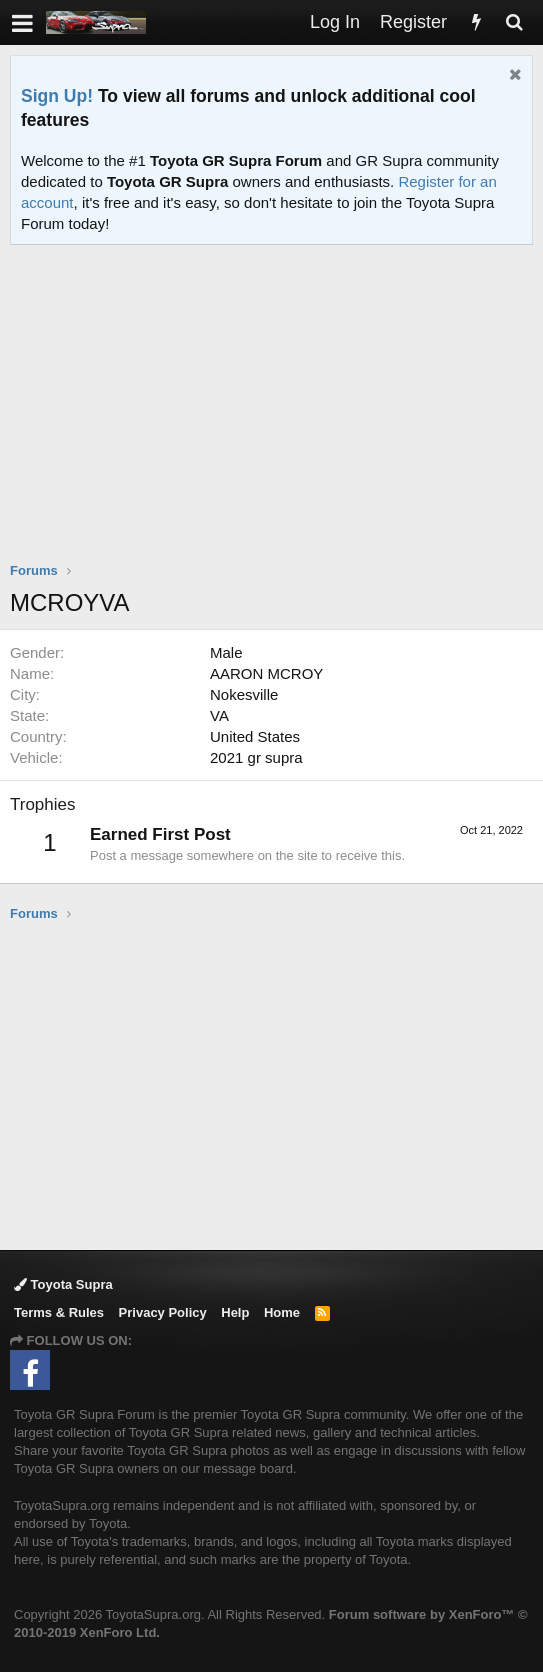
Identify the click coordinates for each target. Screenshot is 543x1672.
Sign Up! (57, 96)
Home (282, 1312)
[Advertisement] (276, 416)
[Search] (514, 22)
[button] (22, 22)
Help (235, 1312)
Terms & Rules (59, 1312)
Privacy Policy (163, 1312)
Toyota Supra (63, 1284)
